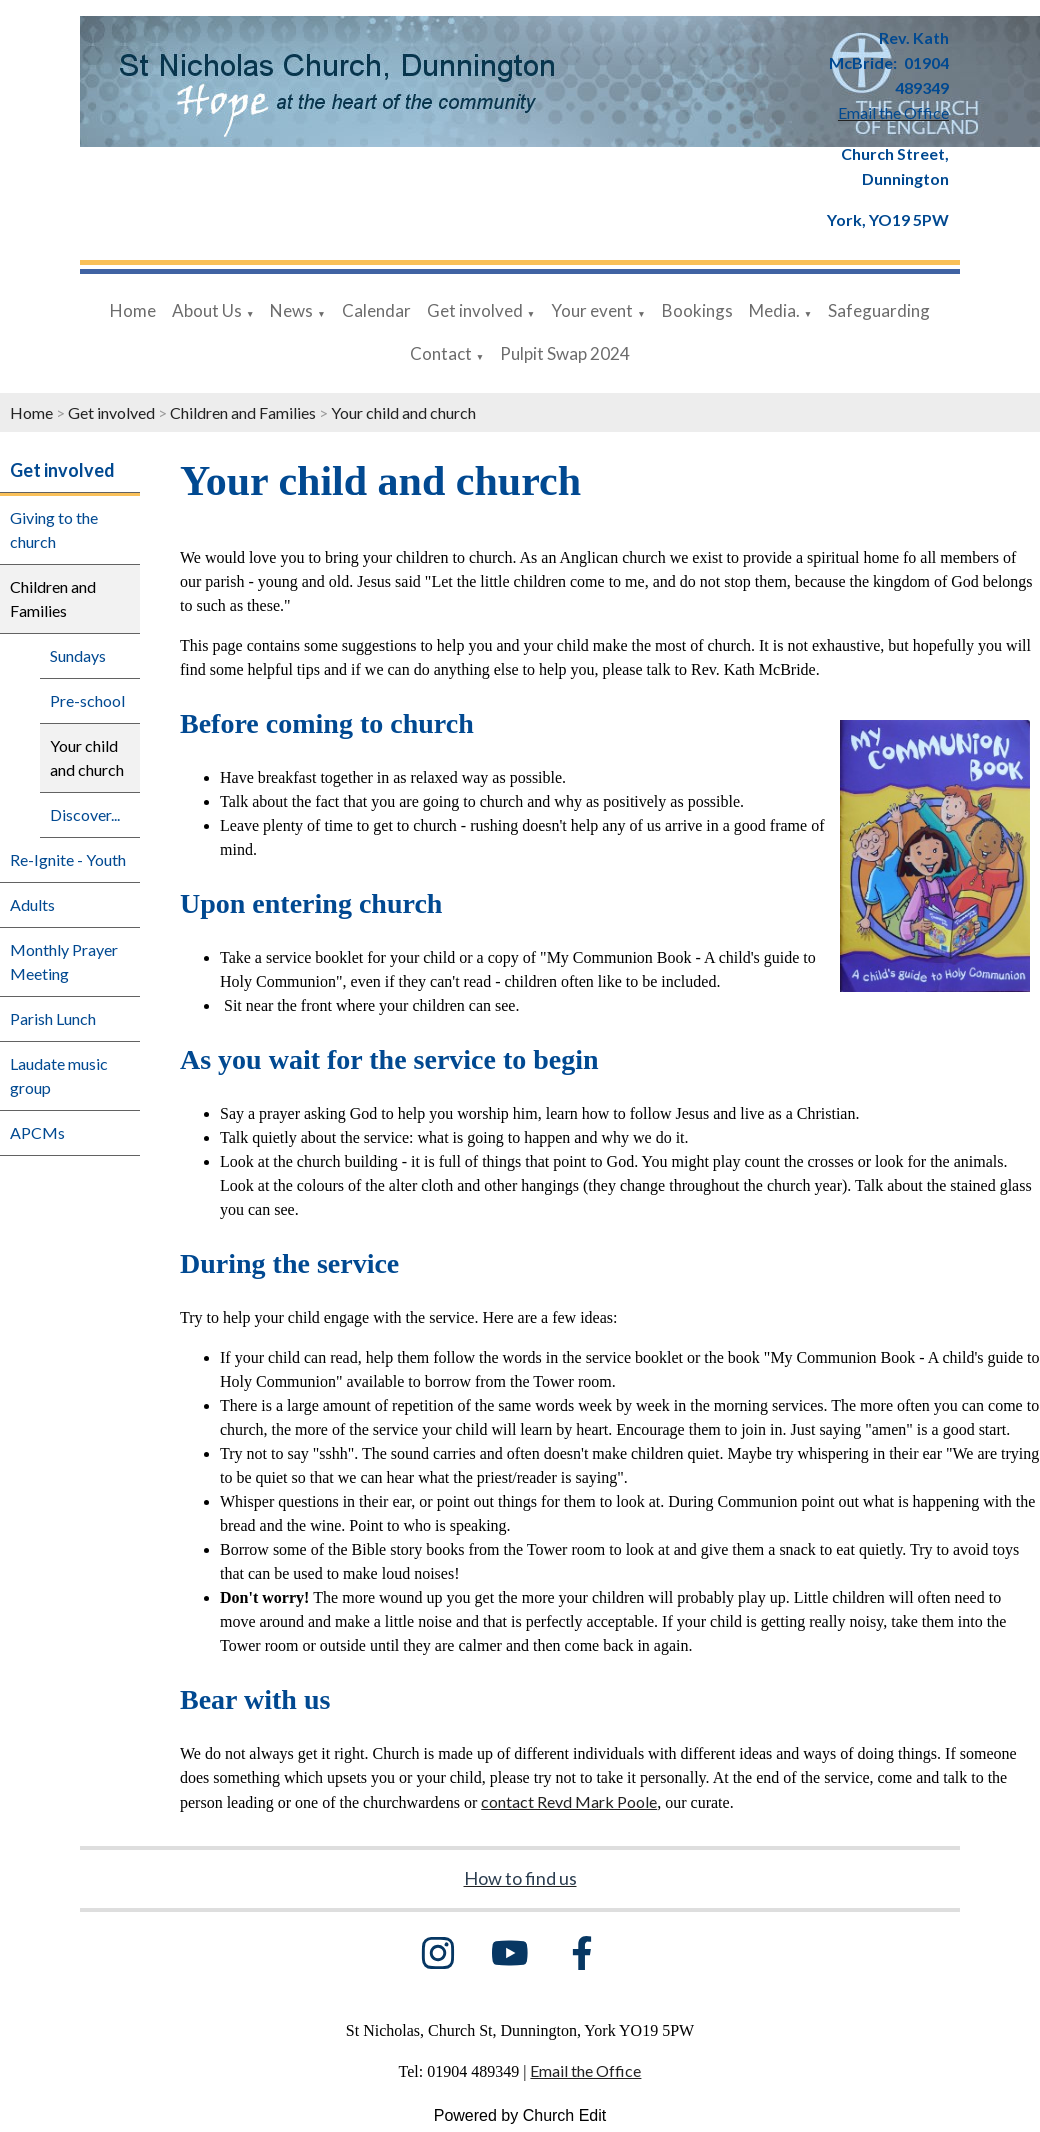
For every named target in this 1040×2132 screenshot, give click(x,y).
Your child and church (403, 412)
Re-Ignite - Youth (68, 859)
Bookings (697, 310)
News (291, 310)
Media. (774, 310)
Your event (592, 310)
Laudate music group (59, 1075)
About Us (207, 310)
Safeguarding (879, 310)
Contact (441, 353)
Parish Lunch (53, 1018)
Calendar (376, 310)
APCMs (37, 1132)
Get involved (475, 310)
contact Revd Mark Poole (569, 1801)
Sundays (78, 655)
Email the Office (585, 2070)
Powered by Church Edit (520, 2115)
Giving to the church (54, 529)
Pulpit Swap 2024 (565, 353)
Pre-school (87, 700)
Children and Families (243, 412)
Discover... (85, 814)
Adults (32, 904)
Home (133, 310)
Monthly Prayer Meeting (64, 961)
